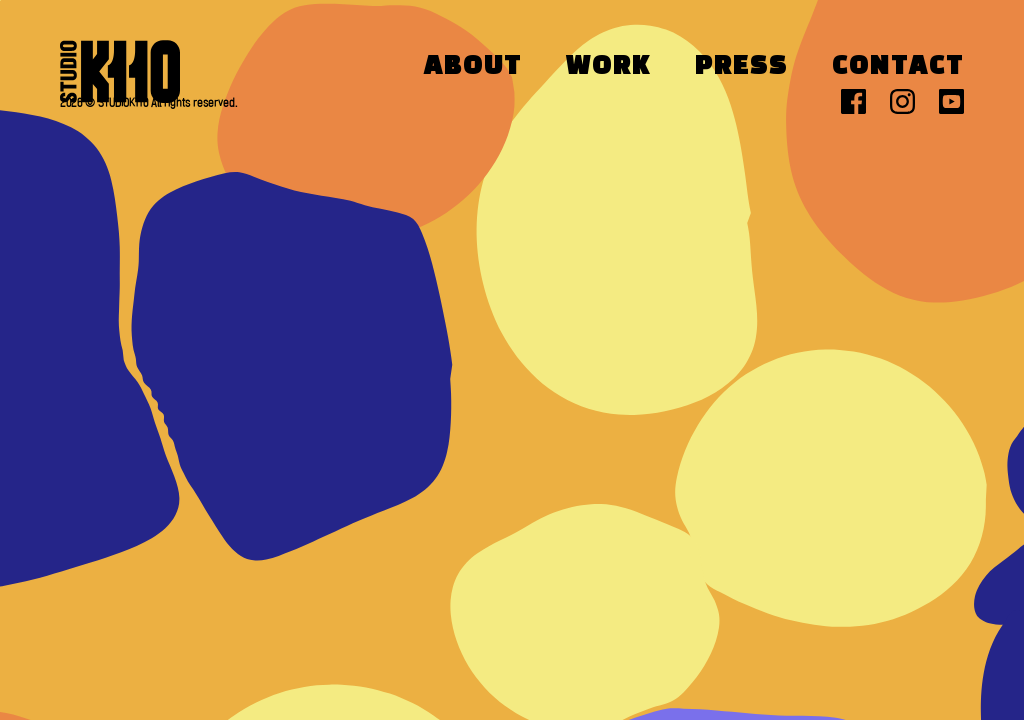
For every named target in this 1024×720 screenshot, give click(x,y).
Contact (898, 67)
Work (608, 67)
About (473, 67)
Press (741, 67)
